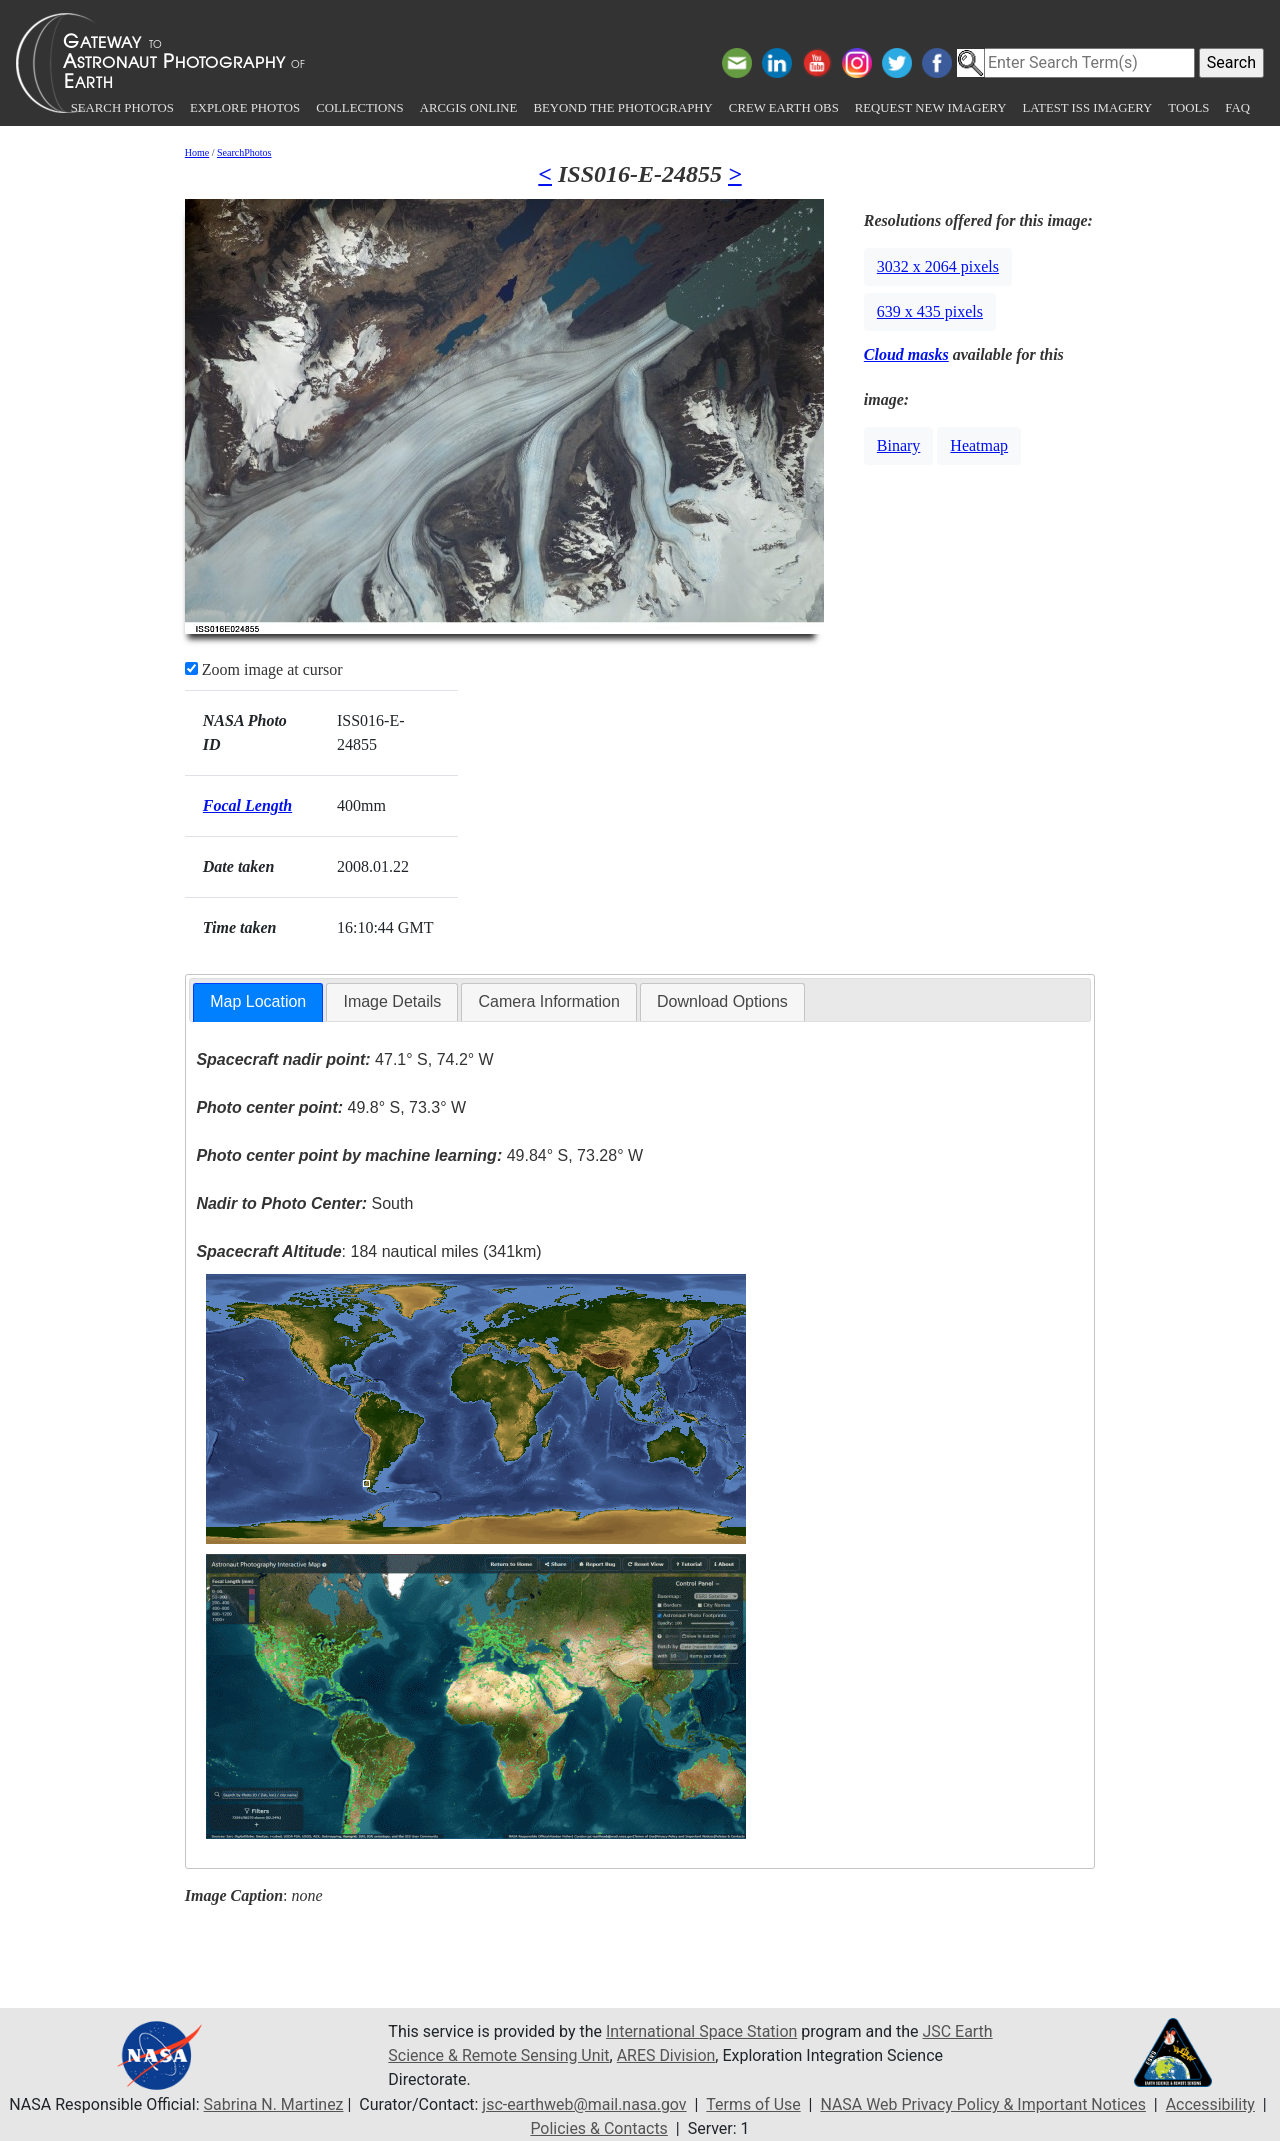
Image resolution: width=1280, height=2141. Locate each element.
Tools (1188, 108)
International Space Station (702, 2031)
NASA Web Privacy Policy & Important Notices (983, 2104)
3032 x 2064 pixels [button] (938, 266)
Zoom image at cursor (264, 669)
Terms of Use (753, 2104)
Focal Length (247, 805)
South (304, 1203)
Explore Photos (245, 108)
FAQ (1237, 108)
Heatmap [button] (979, 445)
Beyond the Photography (622, 108)
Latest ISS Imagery (1087, 108)
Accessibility (1212, 2104)
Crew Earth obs (784, 108)
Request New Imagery (931, 108)
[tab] (258, 1002)
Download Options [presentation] (722, 1001)
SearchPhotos (244, 152)
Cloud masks (906, 354)
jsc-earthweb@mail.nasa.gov (583, 2104)
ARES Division (667, 2055)
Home (197, 152)
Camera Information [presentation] (548, 1001)
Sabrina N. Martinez (272, 2104)
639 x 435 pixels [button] (930, 311)
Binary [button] (899, 445)
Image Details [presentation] (392, 1001)
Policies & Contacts (599, 2128)
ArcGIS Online (469, 108)
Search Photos (122, 108)
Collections (359, 108)
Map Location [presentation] (258, 1001)
